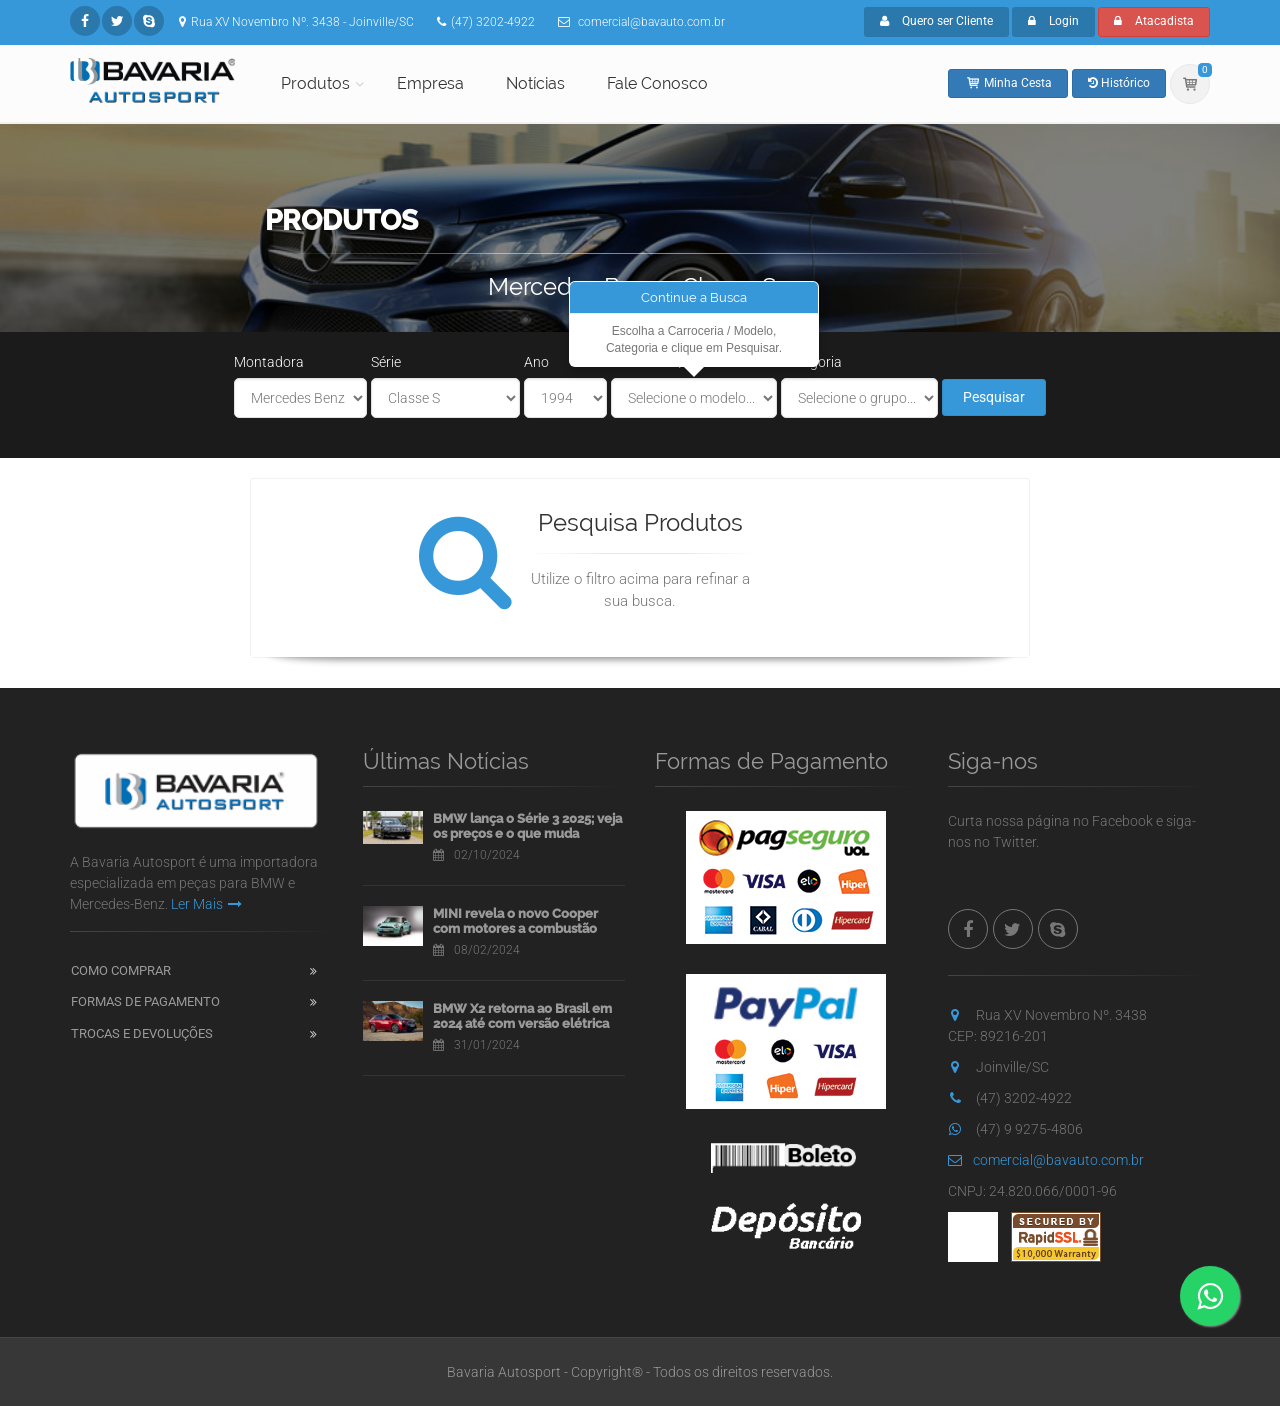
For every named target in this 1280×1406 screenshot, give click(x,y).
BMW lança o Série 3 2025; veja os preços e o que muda (527, 826)
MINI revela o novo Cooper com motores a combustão (515, 921)
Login (1053, 21)
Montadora (269, 362)
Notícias (535, 83)
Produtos (315, 83)
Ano (536, 362)
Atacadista (1154, 21)
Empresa (430, 83)
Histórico (1119, 83)
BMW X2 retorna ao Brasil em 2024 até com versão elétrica (522, 1016)
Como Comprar (121, 970)
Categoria (811, 362)
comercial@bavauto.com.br (1046, 1160)
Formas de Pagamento (145, 1001)
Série (386, 362)
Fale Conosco (657, 83)
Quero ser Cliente (936, 21)
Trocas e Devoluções (142, 1033)
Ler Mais (206, 904)
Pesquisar (994, 397)
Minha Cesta (1008, 83)
